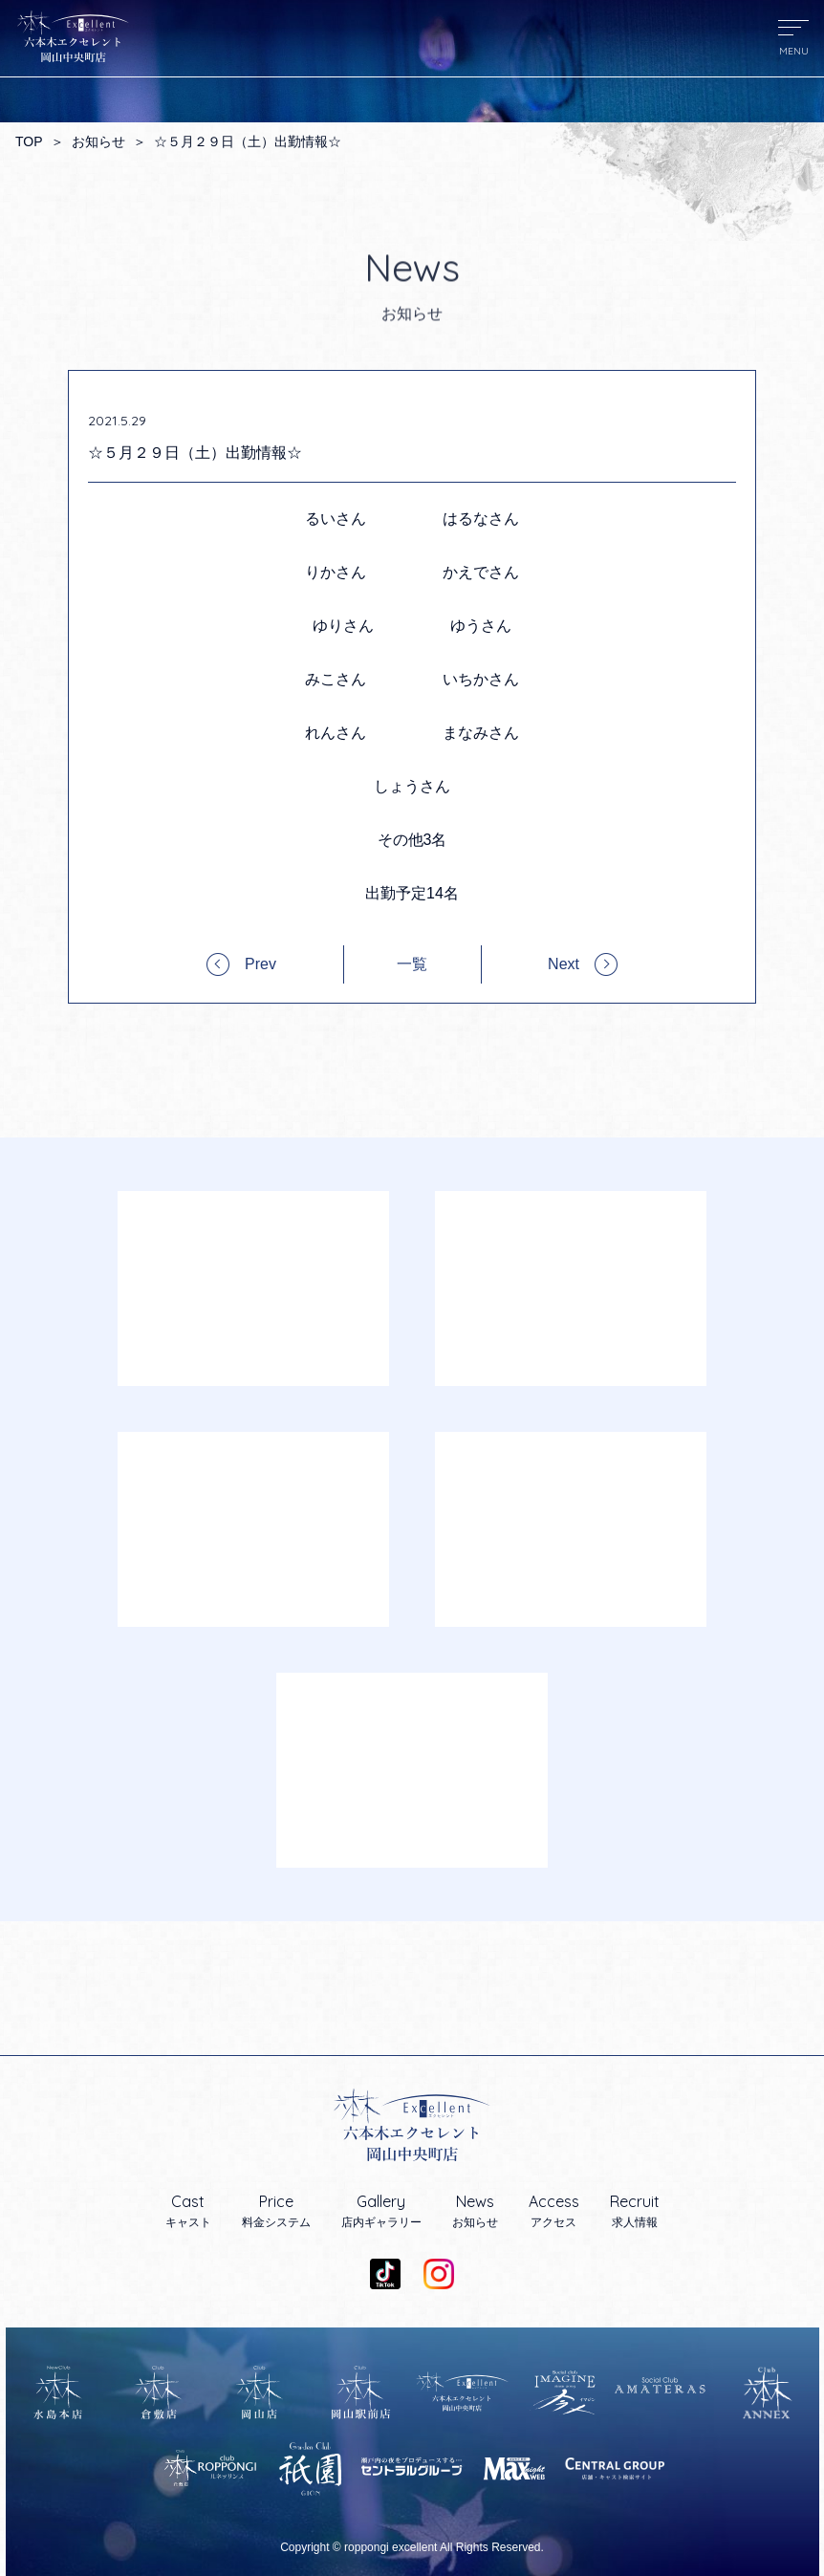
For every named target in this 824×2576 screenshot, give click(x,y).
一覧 (412, 964)
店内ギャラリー (381, 2211)
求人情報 (635, 2211)
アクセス (554, 2211)
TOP (29, 141)
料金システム (276, 2211)
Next (563, 964)
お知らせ (98, 141)
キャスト (188, 2211)
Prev (260, 964)
